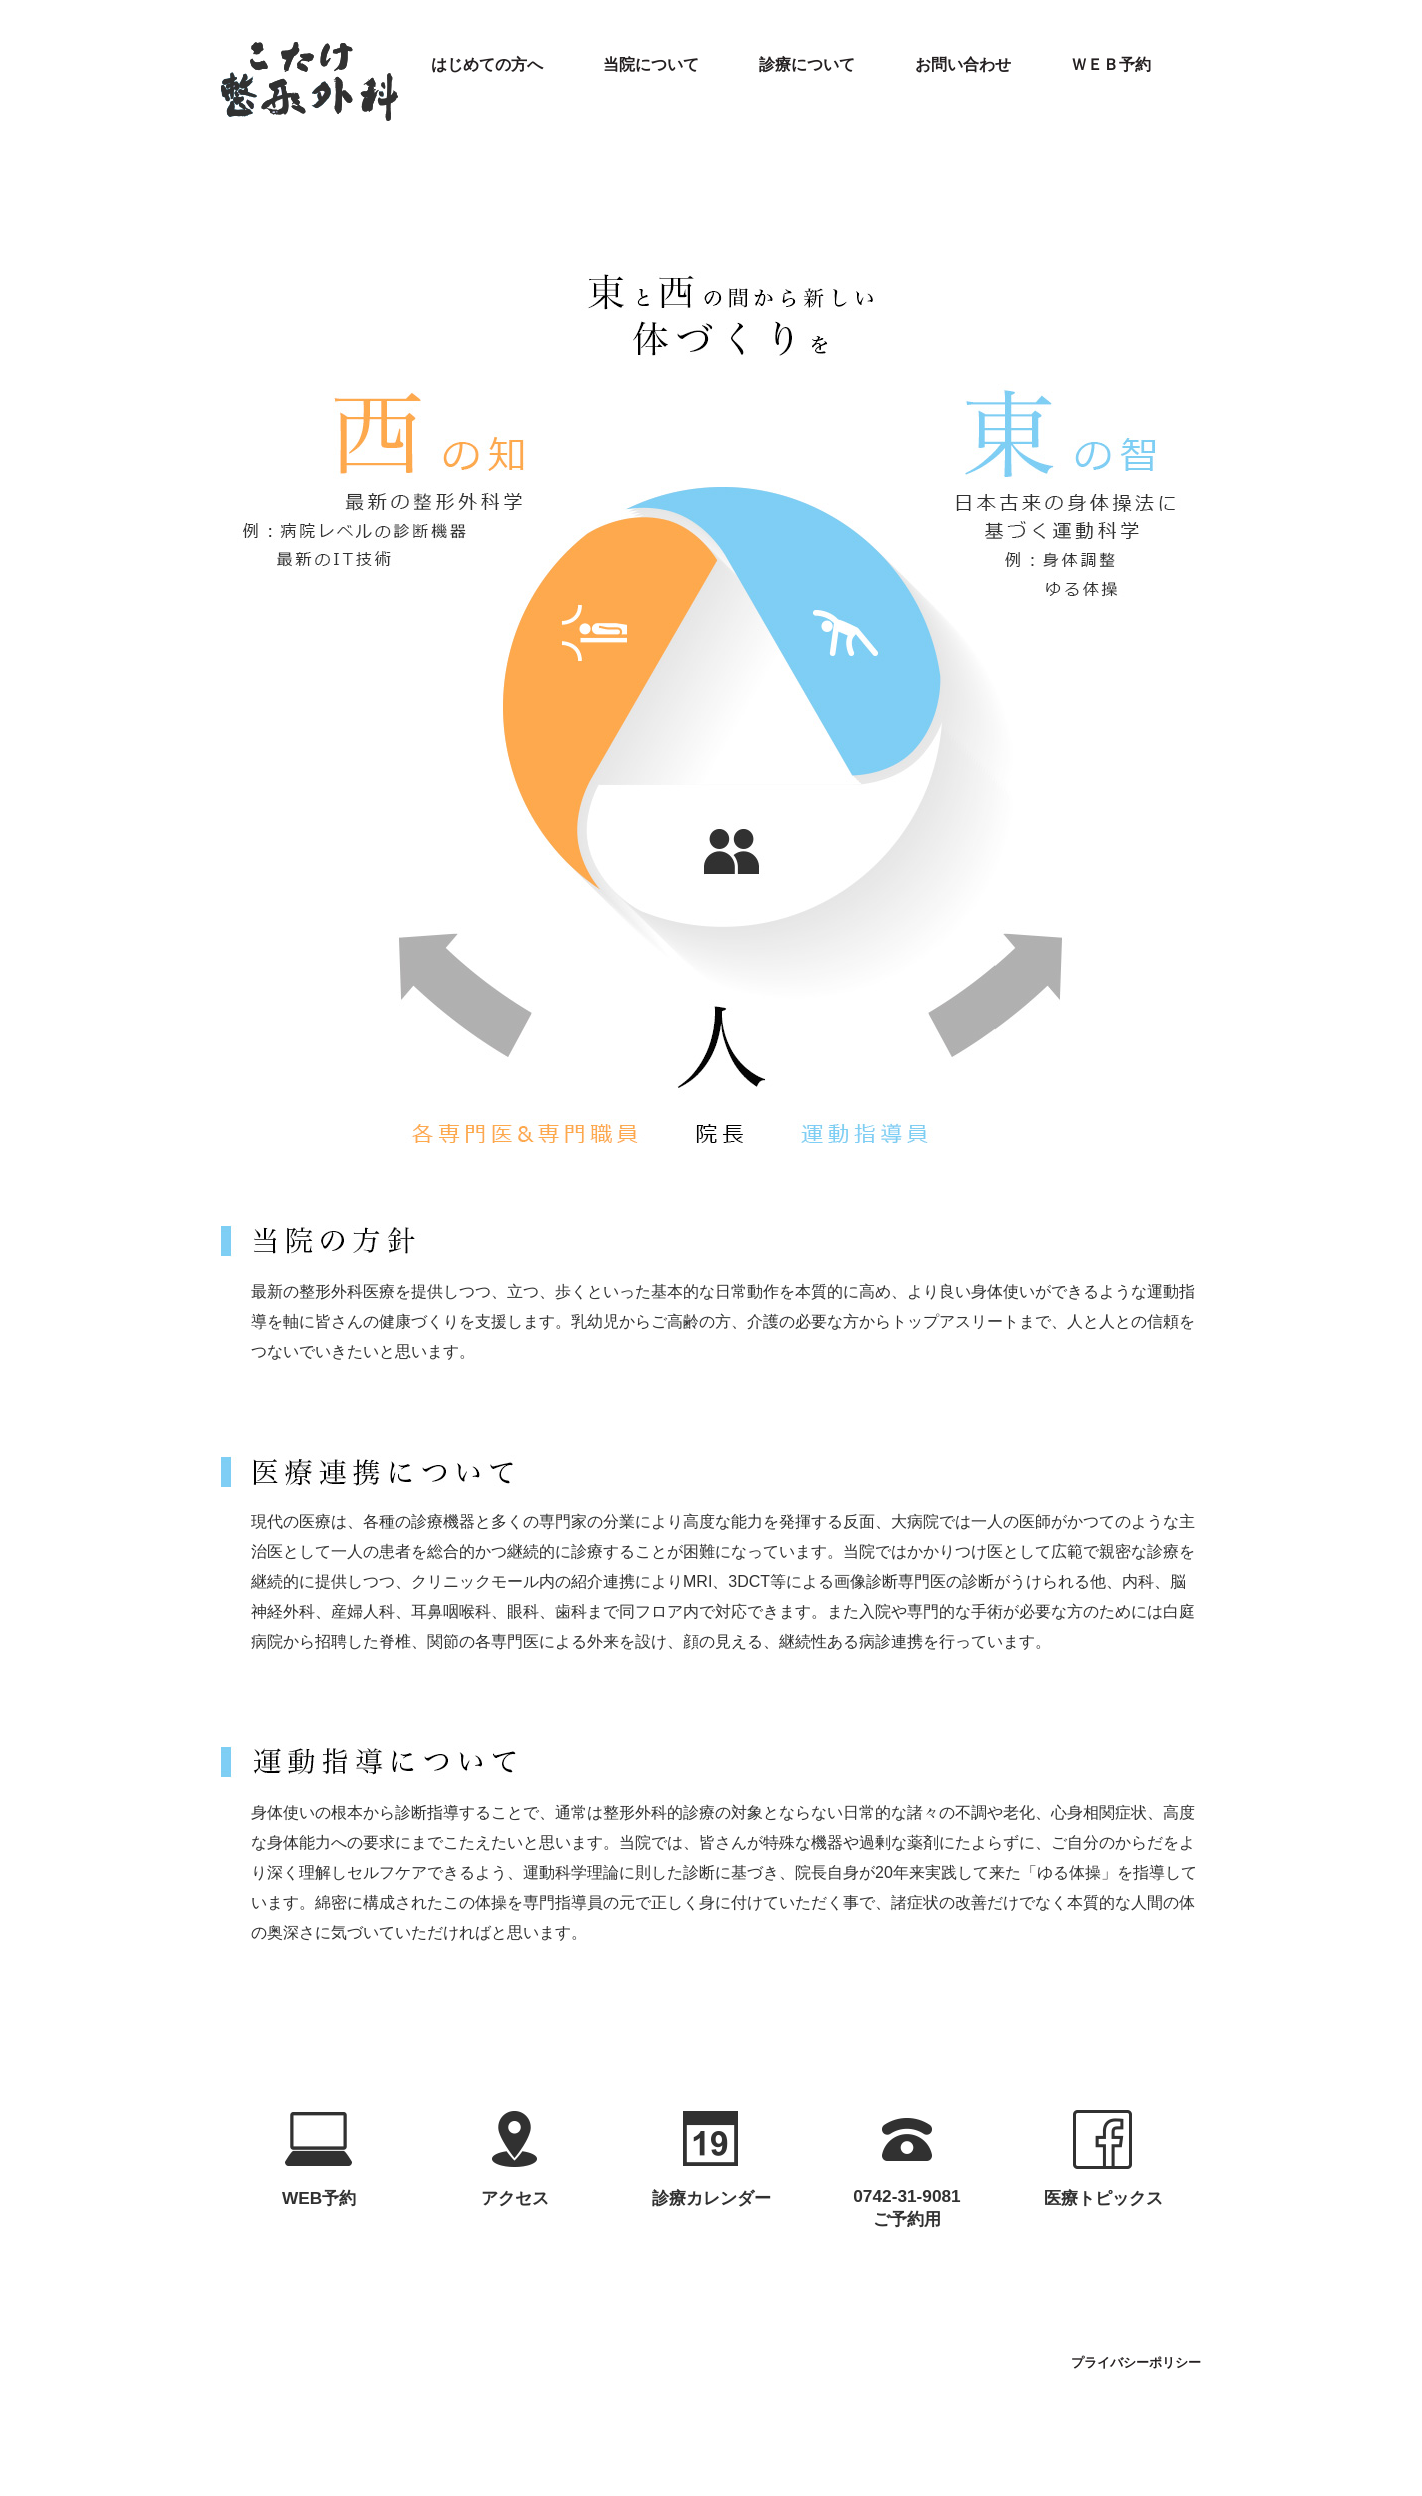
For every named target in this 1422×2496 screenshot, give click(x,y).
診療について (807, 64)
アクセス (515, 2198)
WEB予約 (319, 2198)
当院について (651, 64)
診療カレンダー (711, 2198)
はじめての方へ (487, 64)
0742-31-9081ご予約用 (906, 2207)
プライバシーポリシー (1136, 2363)
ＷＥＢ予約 (1111, 64)
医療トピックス (1103, 2198)
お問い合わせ (963, 64)
